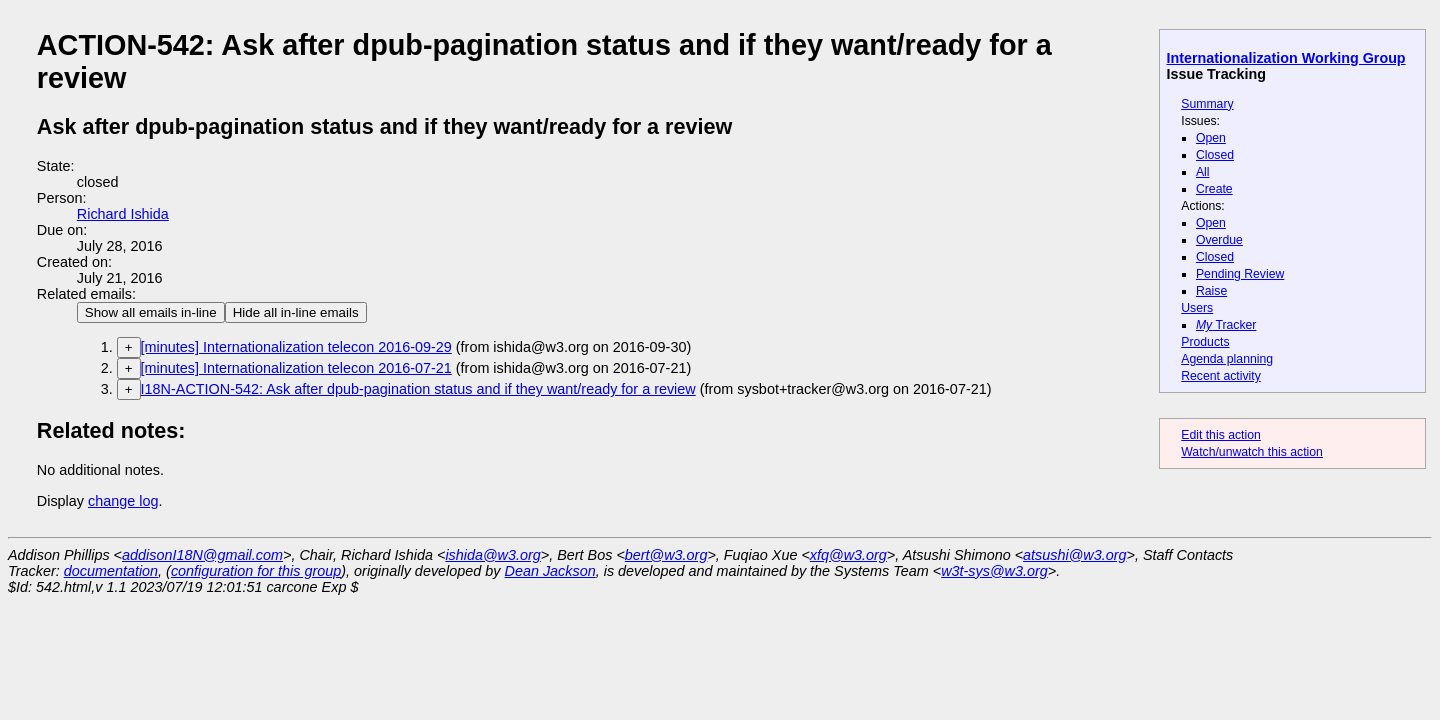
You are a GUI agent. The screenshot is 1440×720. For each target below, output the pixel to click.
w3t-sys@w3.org (994, 571)
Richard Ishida (123, 214)
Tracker (1226, 325)
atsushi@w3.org (1074, 555)
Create (1214, 189)
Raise (1211, 291)
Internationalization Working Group (1286, 58)
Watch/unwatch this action (1252, 452)
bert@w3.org (666, 555)
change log (123, 501)
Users (1197, 308)
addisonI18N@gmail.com (202, 555)
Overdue (1219, 240)
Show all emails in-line (151, 312)
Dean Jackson (550, 571)
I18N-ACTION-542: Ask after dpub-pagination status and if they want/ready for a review (418, 389)
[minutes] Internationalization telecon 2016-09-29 (296, 347)
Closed (1215, 155)
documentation (111, 571)
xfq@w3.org (848, 555)
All (1203, 172)
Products (1205, 342)
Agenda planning (1227, 359)
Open (1211, 138)
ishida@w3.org (492, 555)
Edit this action (1221, 435)
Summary (1207, 104)
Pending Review (1240, 274)
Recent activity (1221, 376)
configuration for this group (256, 571)
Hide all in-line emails (296, 312)
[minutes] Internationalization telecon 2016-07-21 (296, 368)
